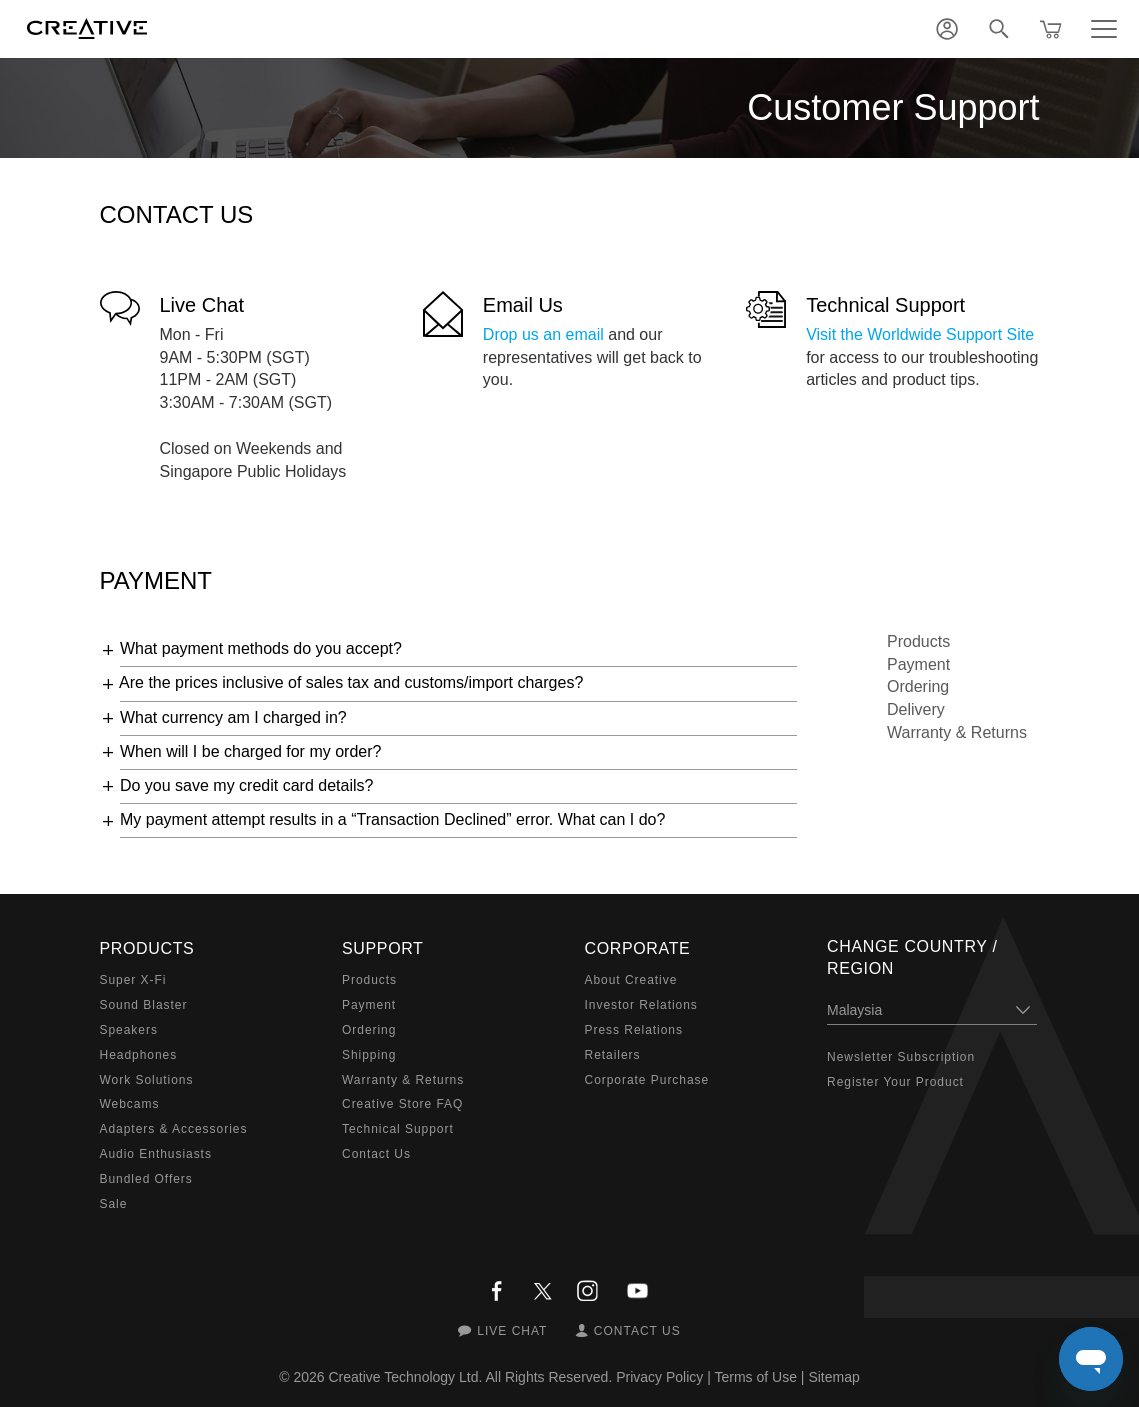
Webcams (130, 1104)
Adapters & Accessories (174, 1129)
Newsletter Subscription (901, 1057)
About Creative (631, 980)
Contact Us (376, 1154)
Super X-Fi (133, 980)
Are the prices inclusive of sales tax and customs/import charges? (351, 682)
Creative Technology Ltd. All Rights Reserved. (471, 1377)
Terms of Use (755, 1377)
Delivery (916, 709)
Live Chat (202, 305)
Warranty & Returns (957, 732)
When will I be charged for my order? (250, 751)
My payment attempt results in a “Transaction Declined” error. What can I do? (392, 819)
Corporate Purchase (647, 1080)
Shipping (369, 1055)
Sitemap (833, 1377)
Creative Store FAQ (402, 1104)
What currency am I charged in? (233, 717)
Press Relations (634, 1030)
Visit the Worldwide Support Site (920, 334)
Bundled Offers (146, 1179)
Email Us (523, 305)
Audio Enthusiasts (156, 1154)
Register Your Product (895, 1082)
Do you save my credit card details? (246, 785)
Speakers (129, 1030)
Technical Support (885, 305)
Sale (114, 1204)
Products (918, 641)
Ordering (918, 686)
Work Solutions (147, 1080)
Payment (918, 664)
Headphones (139, 1055)
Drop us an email (543, 334)
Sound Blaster (144, 1005)
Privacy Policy (659, 1377)
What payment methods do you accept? (261, 648)
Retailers (613, 1055)
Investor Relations (641, 1005)
